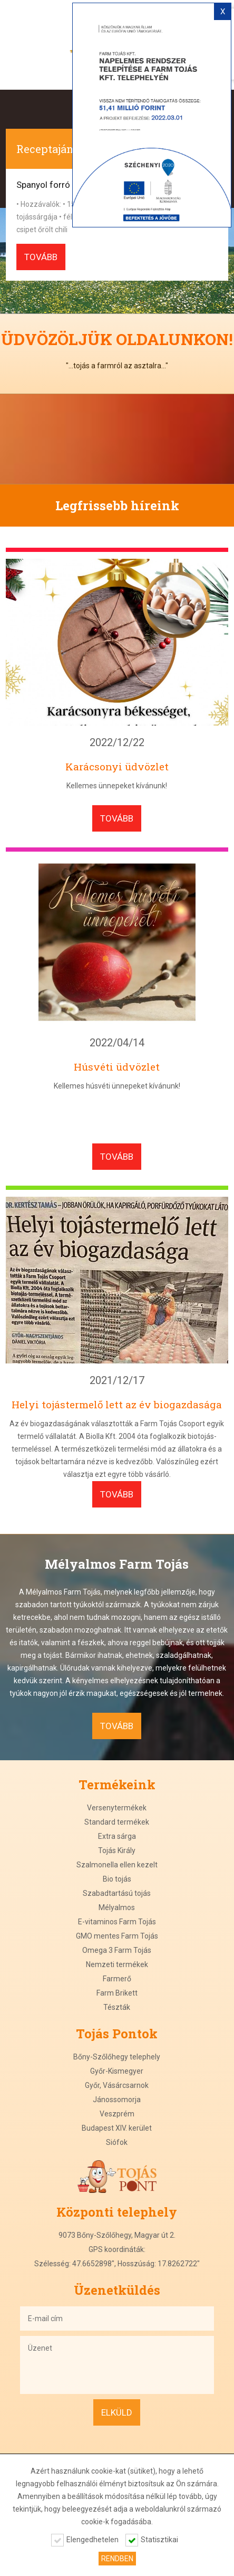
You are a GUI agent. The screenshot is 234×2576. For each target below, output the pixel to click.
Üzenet (116, 2365)
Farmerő (117, 1978)
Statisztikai (159, 2539)
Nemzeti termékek (117, 1964)
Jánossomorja (117, 2099)
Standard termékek (116, 1822)
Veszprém (117, 2114)
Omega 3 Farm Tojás (116, 1950)
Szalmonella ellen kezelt (117, 1865)
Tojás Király (116, 1850)
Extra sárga (117, 1836)
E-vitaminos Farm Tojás (117, 1921)
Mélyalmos (117, 1907)
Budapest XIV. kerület (117, 2128)
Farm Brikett (117, 1993)
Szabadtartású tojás (117, 1893)
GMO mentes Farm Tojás (117, 1936)
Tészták (116, 2007)
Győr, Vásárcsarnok (117, 2085)
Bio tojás (117, 1879)
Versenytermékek (117, 1808)
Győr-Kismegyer (116, 2071)
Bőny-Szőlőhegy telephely (116, 2057)
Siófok (117, 2142)
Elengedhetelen (92, 2539)
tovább (40, 257)
